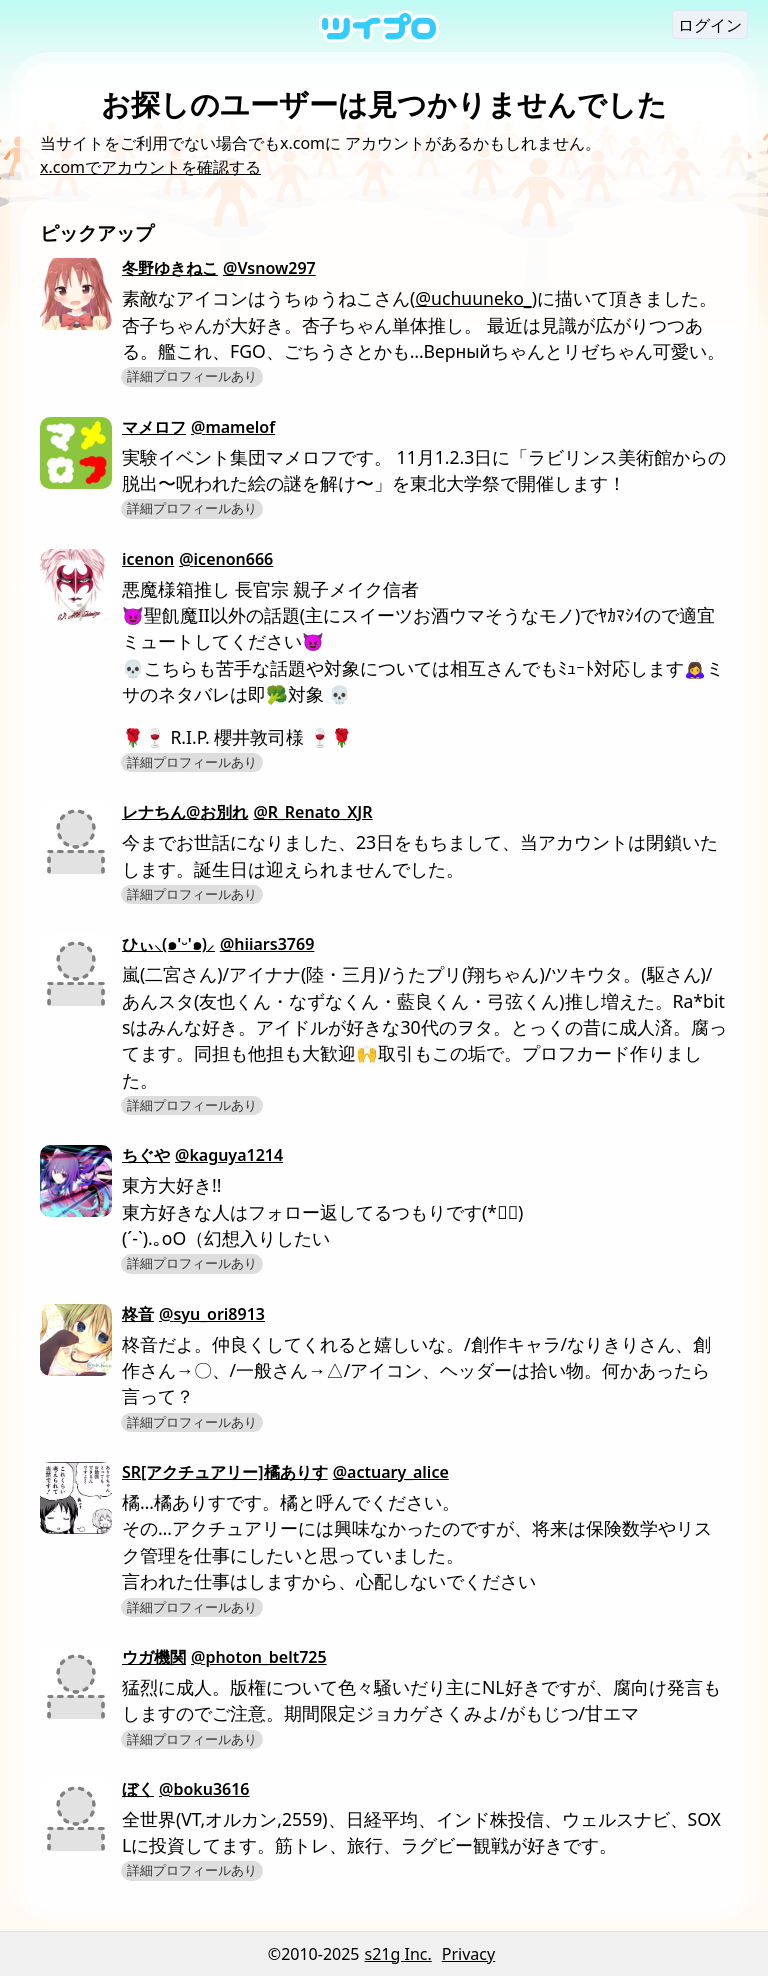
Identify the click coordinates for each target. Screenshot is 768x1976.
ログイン (710, 25)
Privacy (468, 1954)
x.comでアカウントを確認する (150, 167)
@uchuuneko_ (473, 298)
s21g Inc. (398, 1954)
